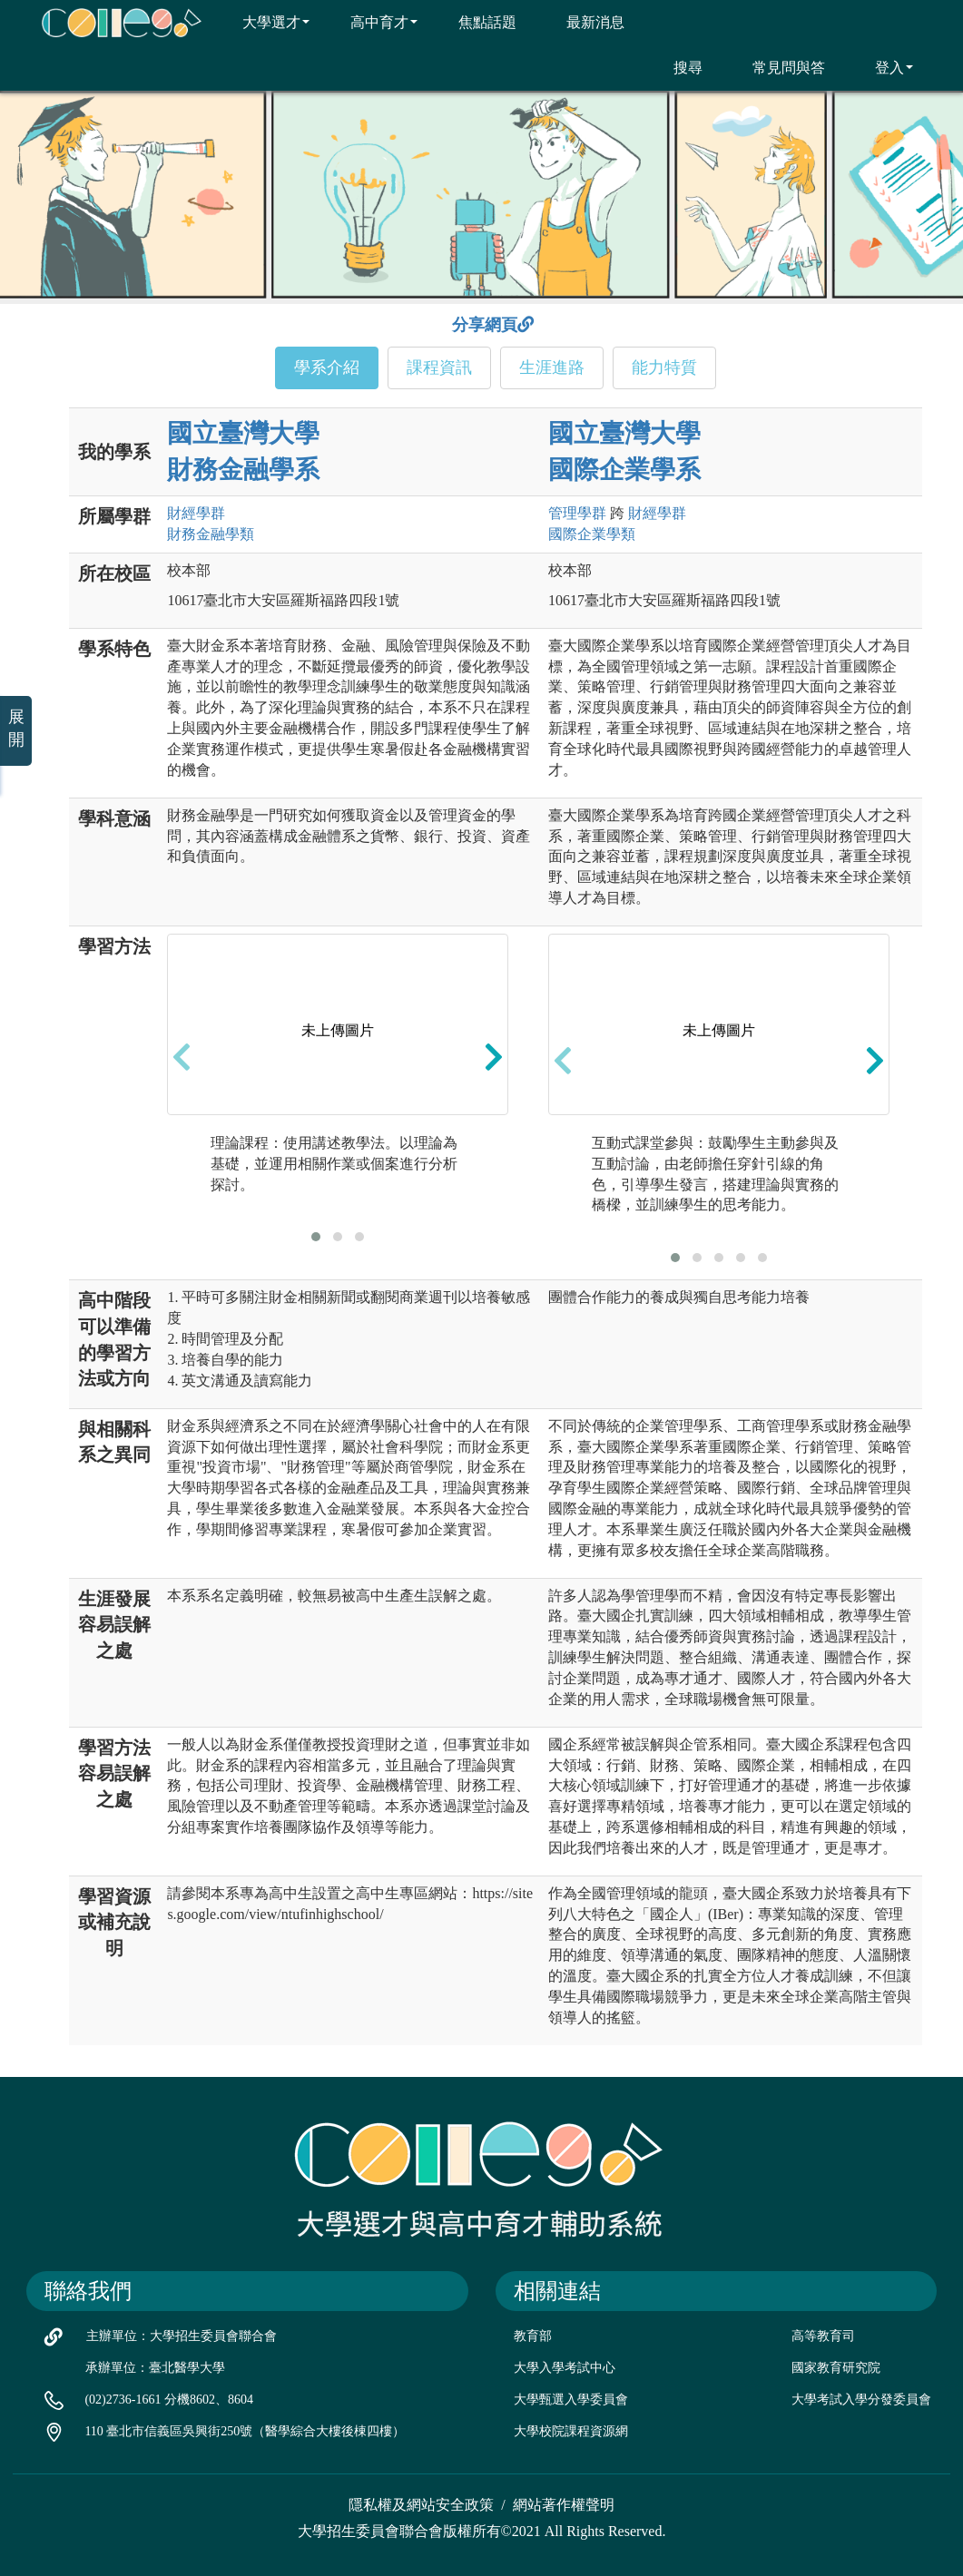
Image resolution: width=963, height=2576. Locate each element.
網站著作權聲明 (563, 2504)
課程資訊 (439, 367)
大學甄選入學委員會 (571, 2399)
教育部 (533, 2336)
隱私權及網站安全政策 (421, 2504)
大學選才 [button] (265, 22)
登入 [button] (882, 67)
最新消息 (584, 22)
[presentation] (182, 1056)
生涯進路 (552, 367)
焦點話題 (476, 22)
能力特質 (664, 367)
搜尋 (677, 67)
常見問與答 (777, 67)
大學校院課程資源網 (571, 2431)
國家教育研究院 (835, 2368)
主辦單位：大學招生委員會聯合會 (181, 2336)
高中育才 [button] (373, 22)
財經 (196, 513)
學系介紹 (326, 367)
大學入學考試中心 (564, 2368)
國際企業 (591, 534)
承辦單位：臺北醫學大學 (155, 2368)
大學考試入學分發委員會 (861, 2399)
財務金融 (210, 534)
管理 (577, 513)
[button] (316, 1237)
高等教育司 (823, 2336)
